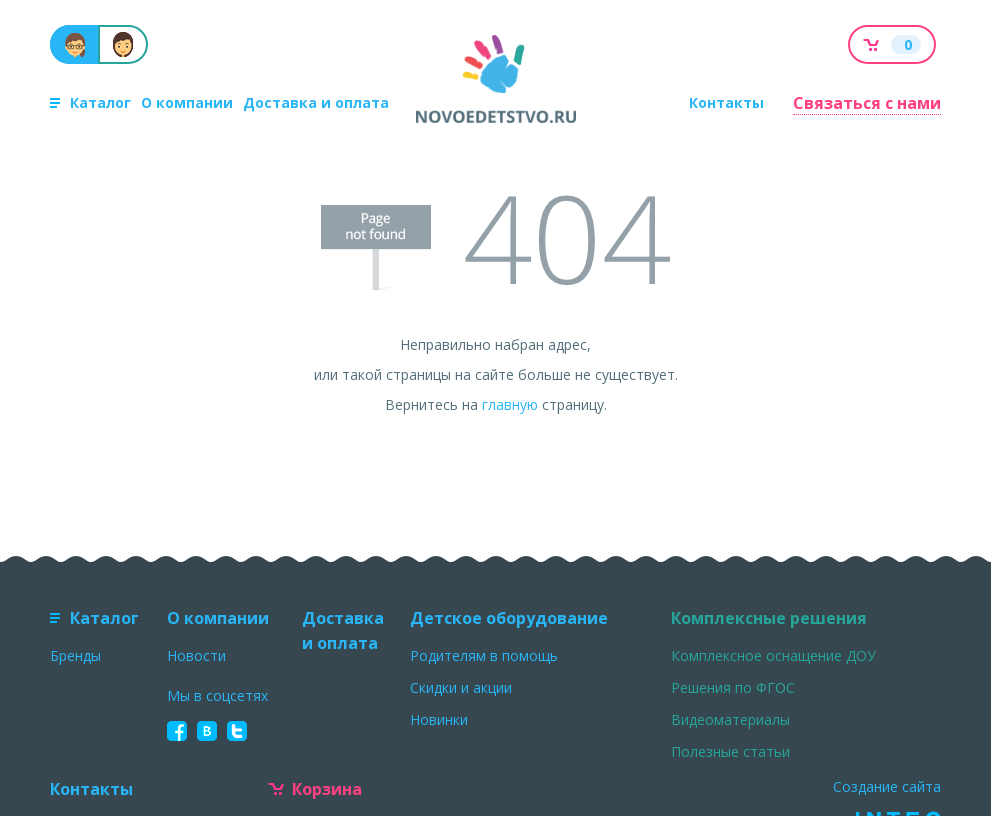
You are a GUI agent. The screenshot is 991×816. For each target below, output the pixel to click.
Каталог (90, 102)
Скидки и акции (461, 687)
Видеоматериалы (730, 719)
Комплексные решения (769, 618)
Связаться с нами (867, 103)
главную (510, 404)
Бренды (75, 655)
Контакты (726, 102)
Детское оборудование (509, 618)
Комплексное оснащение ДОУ (773, 655)
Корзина (315, 789)
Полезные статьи (730, 751)
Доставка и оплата (316, 102)
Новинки (439, 719)
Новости (196, 655)
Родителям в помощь (484, 655)
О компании (187, 102)
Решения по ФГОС (733, 687)
